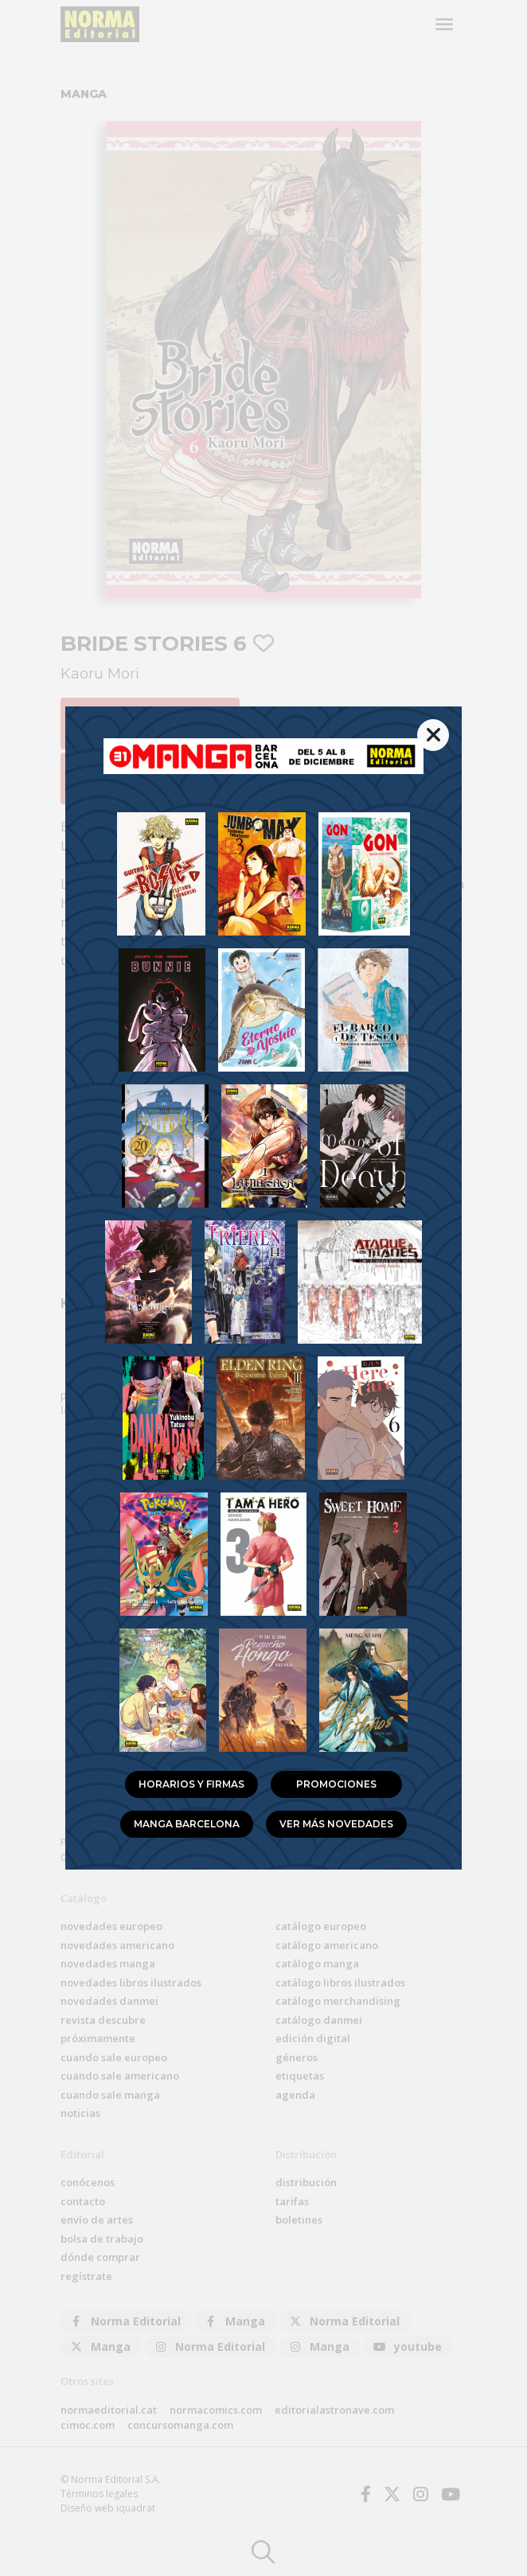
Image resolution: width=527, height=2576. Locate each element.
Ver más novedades (336, 1824)
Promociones (336, 1784)
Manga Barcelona (187, 1824)
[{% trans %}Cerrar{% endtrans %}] (433, 735)
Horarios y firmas (191, 1784)
